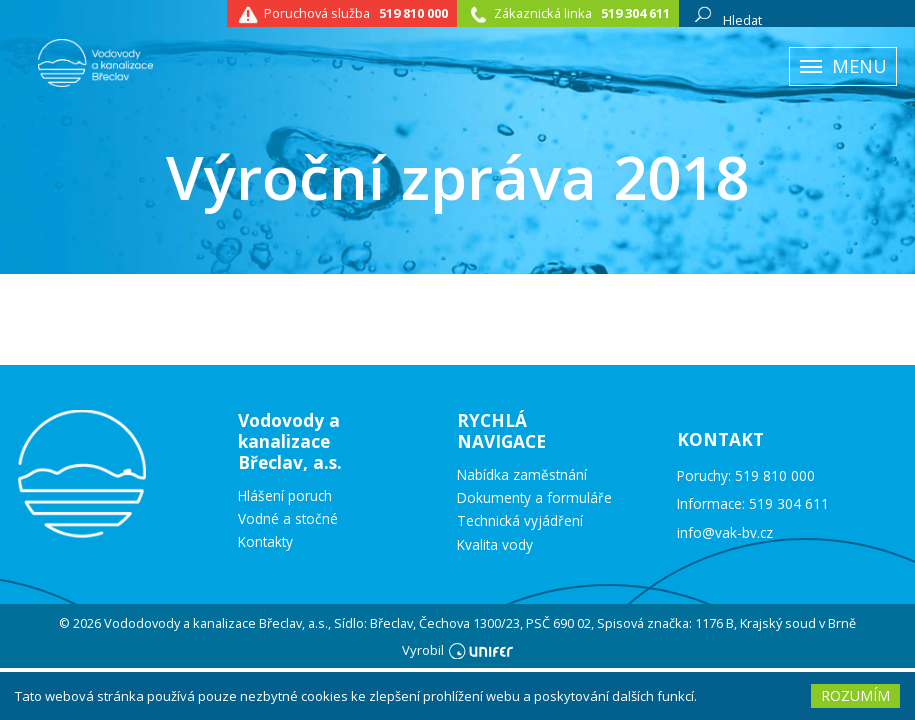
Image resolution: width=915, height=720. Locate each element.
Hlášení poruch (285, 496)
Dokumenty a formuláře (534, 498)
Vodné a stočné (288, 519)
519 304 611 (635, 13)
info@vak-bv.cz (725, 532)
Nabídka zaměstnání (522, 475)
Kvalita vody (495, 545)
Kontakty (265, 542)
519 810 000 (413, 13)
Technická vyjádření (520, 521)
